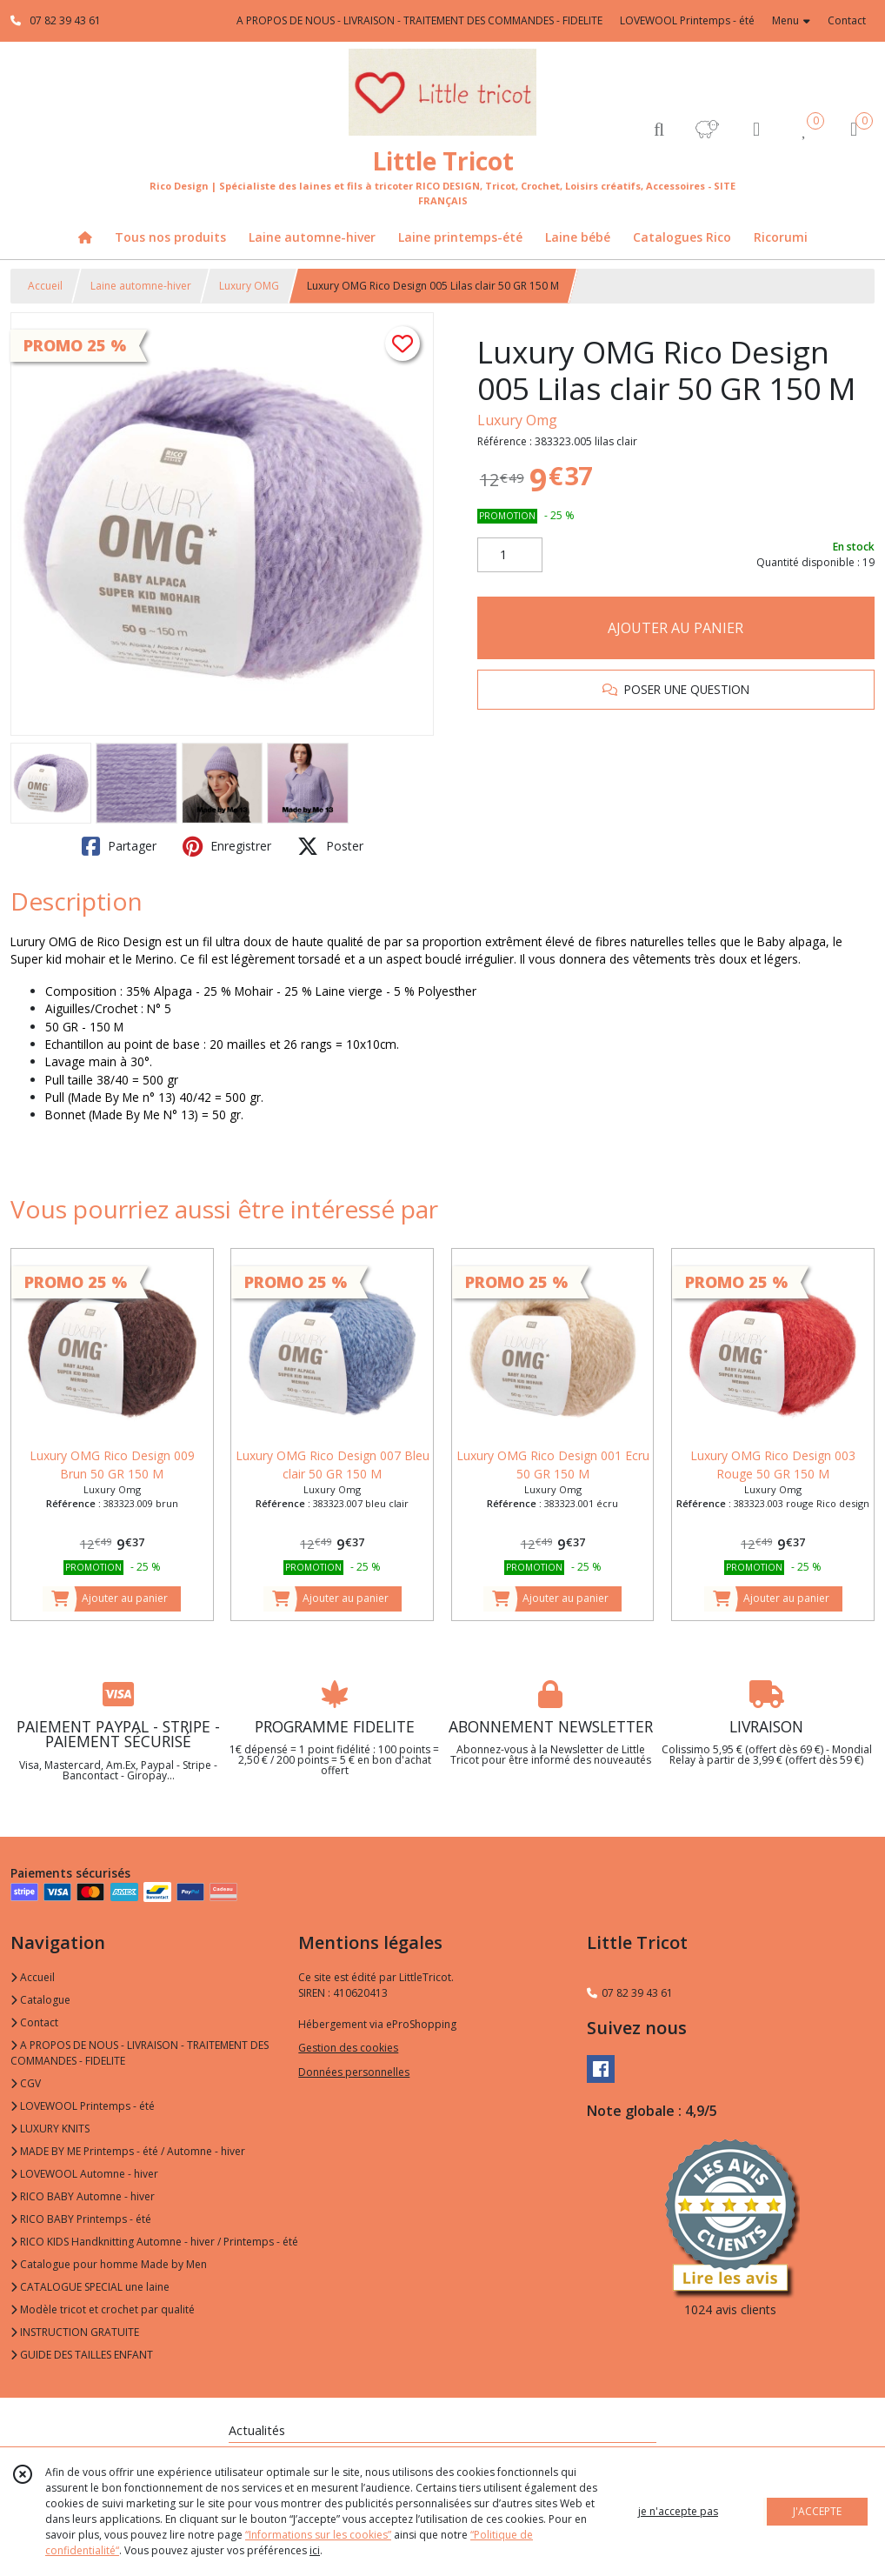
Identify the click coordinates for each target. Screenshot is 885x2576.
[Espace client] (756, 128)
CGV (25, 2083)
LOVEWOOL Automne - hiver (84, 2173)
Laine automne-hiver (140, 285)
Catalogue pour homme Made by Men (108, 2264)
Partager (119, 846)
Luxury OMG (249, 285)
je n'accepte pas (678, 2511)
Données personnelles (353, 2072)
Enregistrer (227, 846)
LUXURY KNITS (50, 2128)
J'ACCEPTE (817, 2511)
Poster (330, 846)
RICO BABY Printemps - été (80, 2219)
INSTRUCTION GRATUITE (74, 2332)
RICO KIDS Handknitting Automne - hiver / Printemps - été (154, 2241)
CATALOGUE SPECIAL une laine (90, 2286)
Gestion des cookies (348, 2047)
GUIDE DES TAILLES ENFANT (81, 2354)
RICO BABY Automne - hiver (82, 2196)
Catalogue (40, 1999)
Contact (847, 20)
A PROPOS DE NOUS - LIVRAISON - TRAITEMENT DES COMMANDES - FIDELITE (139, 2053)
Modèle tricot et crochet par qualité (102, 2309)
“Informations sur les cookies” (318, 2534)
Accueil (45, 285)
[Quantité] (509, 554)
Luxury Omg (517, 420)
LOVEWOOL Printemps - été (82, 2106)
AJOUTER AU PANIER (675, 627)
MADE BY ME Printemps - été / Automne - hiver (127, 2151)
